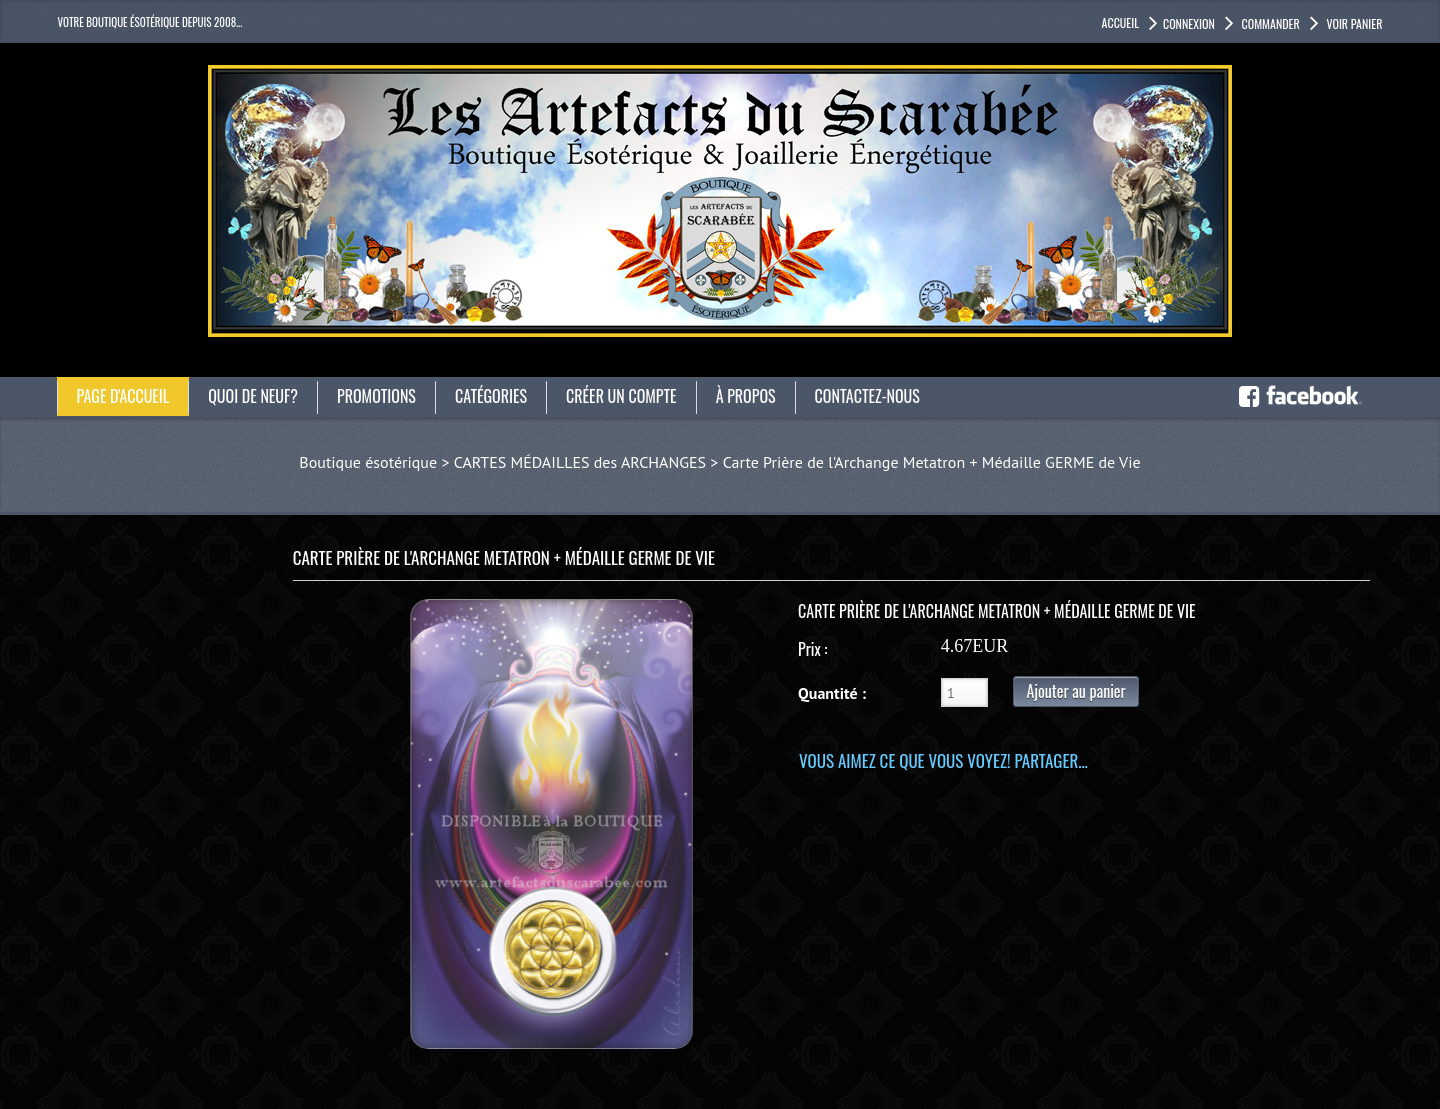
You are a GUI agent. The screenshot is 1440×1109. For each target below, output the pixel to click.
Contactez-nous (867, 396)
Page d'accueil (123, 396)
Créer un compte (621, 396)
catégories (491, 396)
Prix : (812, 649)
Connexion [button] (1189, 23)
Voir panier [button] (1353, 23)
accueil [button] (1120, 22)
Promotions (376, 396)
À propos (746, 396)
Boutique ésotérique (368, 462)
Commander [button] (1269, 23)
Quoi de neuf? (253, 396)
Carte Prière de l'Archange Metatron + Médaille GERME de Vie (932, 462)
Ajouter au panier (1075, 691)
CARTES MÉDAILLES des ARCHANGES (580, 462)
